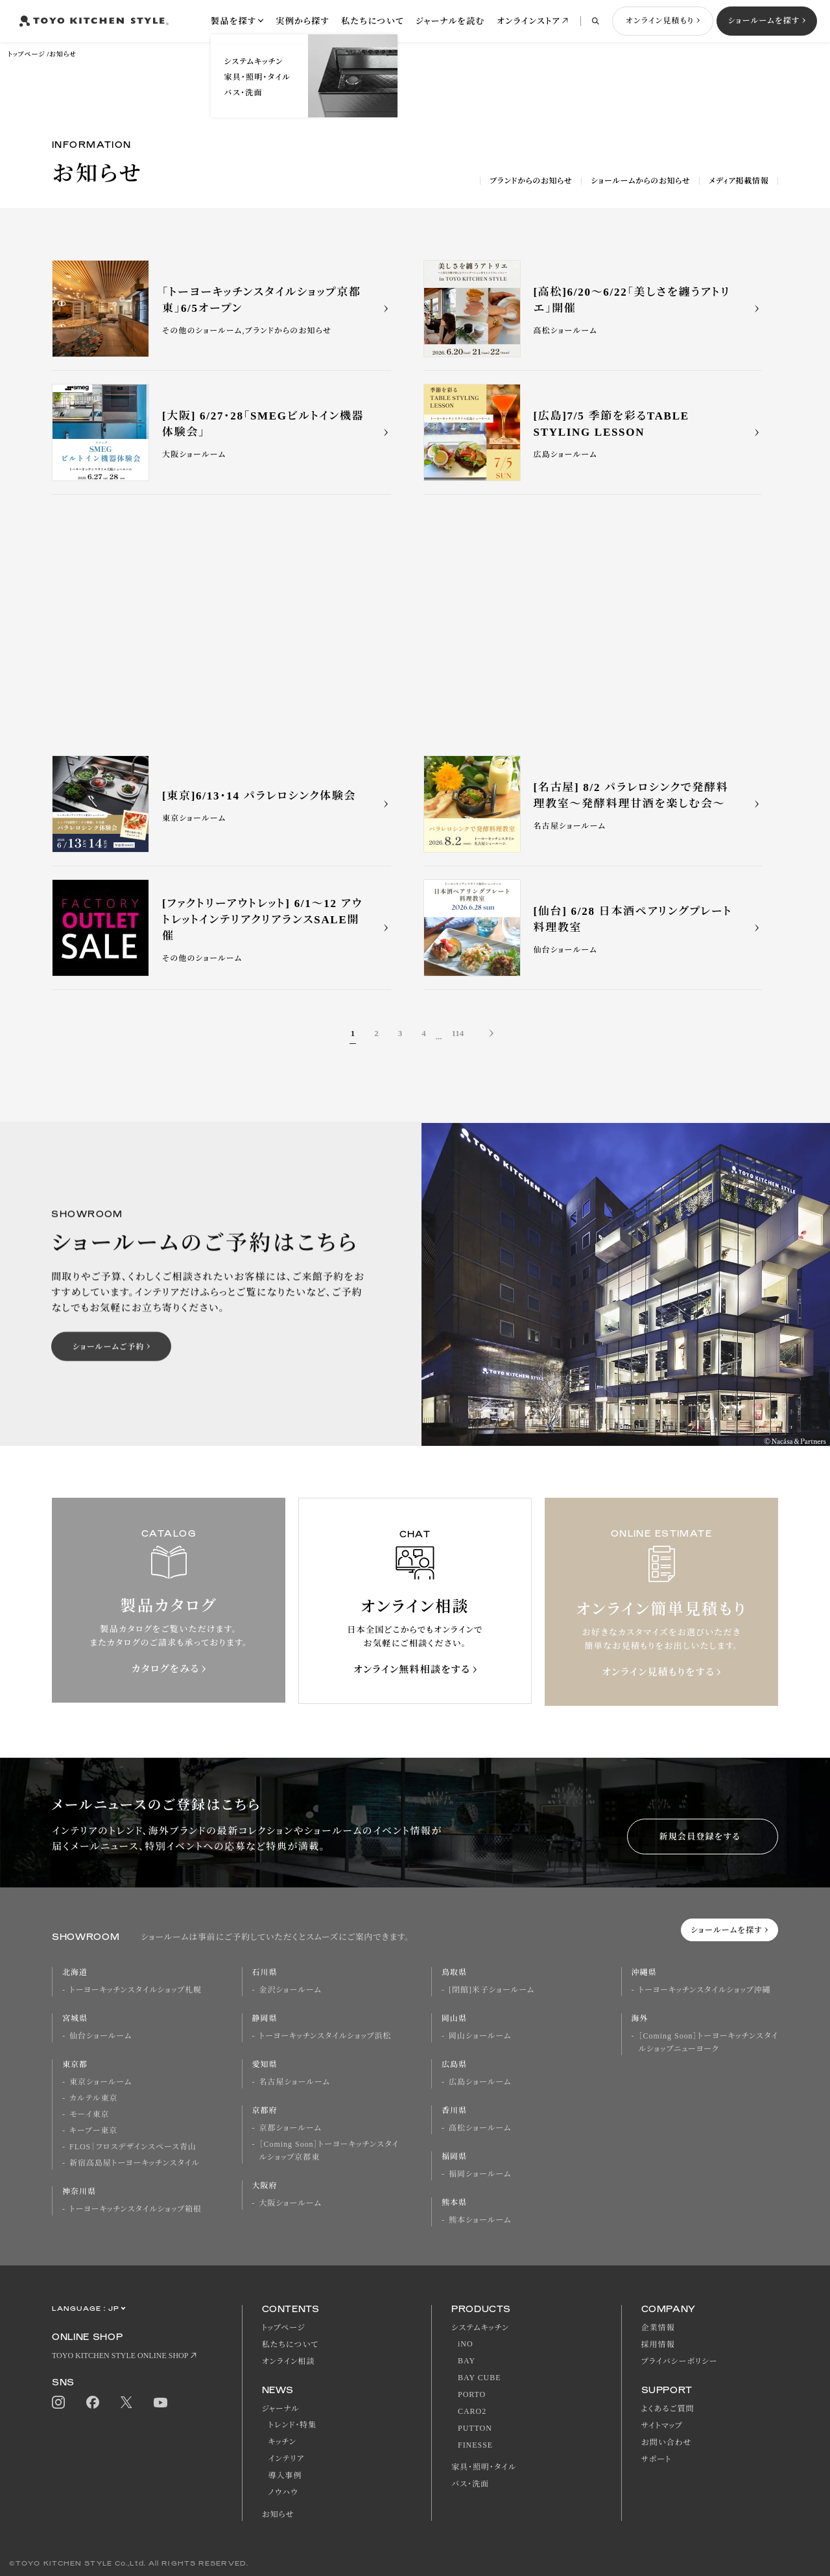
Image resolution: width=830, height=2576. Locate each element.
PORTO (472, 2394)
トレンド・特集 (292, 2424)
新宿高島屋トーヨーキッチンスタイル (134, 2163)
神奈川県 (79, 2191)
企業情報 (658, 2327)
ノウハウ (283, 2492)
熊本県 (454, 2202)
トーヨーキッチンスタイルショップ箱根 (135, 2209)
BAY (466, 2360)
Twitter (126, 2402)
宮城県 (75, 2018)
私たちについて (372, 21)
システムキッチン (480, 2327)
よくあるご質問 (667, 2408)
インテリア (286, 2458)
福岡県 (454, 2156)
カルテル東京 (93, 2098)
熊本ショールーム (480, 2220)
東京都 (75, 2064)
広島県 (454, 2064)
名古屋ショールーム (294, 2081)
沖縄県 (644, 1972)
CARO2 (472, 2411)
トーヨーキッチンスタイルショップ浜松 (325, 2035)
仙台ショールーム (100, 2035)
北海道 (75, 1972)
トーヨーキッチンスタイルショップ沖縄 (705, 1989)
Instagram (58, 2402)
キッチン (282, 2441)
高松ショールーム (480, 2128)
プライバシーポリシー (679, 2361)
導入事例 (285, 2475)
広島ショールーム (480, 2081)
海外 (640, 2018)
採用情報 (658, 2344)
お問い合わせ (666, 2442)
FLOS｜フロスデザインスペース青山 (132, 2146)
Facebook (92, 2402)
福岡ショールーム (480, 2174)
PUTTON (475, 2428)
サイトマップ (662, 2425)
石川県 (265, 1972)
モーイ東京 (89, 2114)
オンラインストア (528, 21)
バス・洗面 (470, 2483)
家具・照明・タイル (483, 2467)
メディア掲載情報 (738, 181)
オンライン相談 (288, 2361)
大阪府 (265, 2185)
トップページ (26, 54)
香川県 (454, 2110)
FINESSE (475, 2445)
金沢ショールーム (290, 1989)
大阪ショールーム (290, 2203)
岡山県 (454, 2018)
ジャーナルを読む (450, 21)
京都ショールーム (290, 2128)
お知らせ (63, 54)
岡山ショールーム (480, 2035)
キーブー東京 (93, 2130)
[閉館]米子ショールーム (491, 1989)
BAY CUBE (479, 2377)
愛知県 (265, 2064)
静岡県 (265, 2018)
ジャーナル (281, 2408)
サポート (656, 2459)
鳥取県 (454, 1972)
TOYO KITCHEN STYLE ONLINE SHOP (120, 2355)
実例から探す (302, 21)
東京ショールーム (100, 2081)
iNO (465, 2343)
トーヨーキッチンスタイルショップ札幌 (135, 1989)
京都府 (265, 2110)
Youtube (160, 2402)
